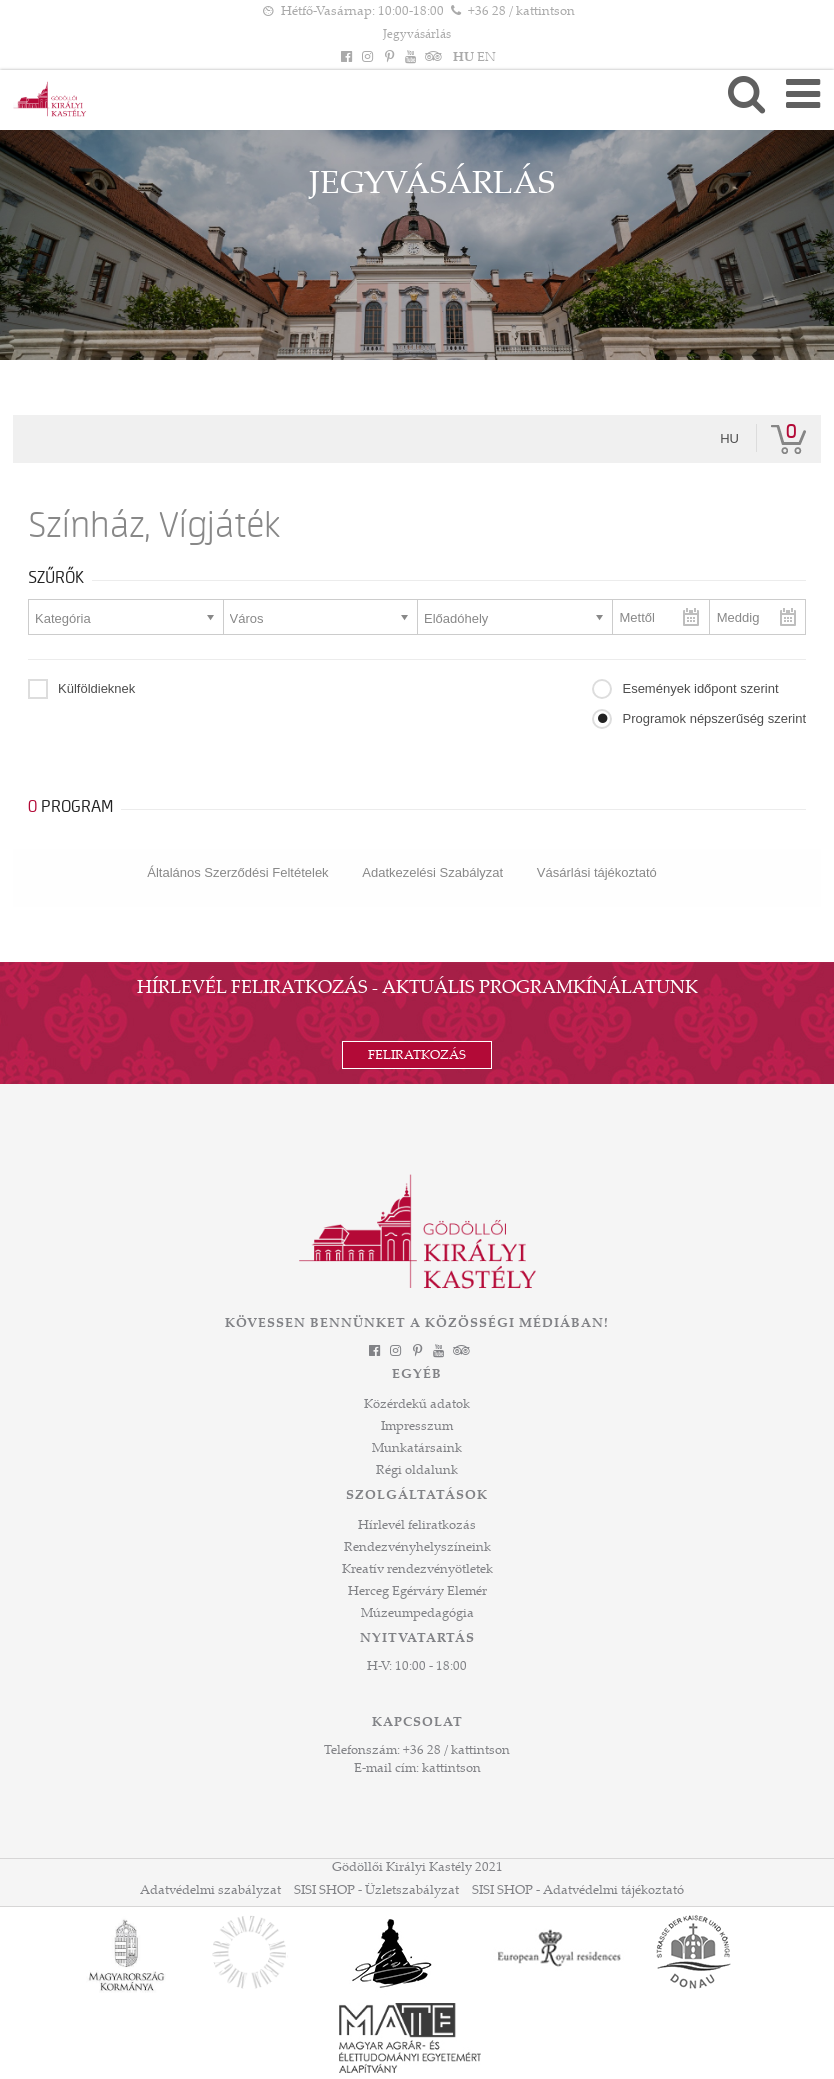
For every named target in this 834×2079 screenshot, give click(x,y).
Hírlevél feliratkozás (417, 1526)
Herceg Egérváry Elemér (417, 1592)
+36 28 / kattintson (521, 12)
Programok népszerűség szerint (714, 718)
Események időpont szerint (700, 688)
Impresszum (417, 1427)
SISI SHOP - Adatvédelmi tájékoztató (578, 1891)
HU (463, 58)
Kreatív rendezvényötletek (417, 1570)
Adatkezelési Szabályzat (432, 872)
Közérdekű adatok (417, 1405)
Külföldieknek (96, 688)
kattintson (451, 1769)
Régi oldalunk (417, 1471)
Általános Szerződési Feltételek (237, 872)
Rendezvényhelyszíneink (417, 1548)
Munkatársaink (417, 1449)
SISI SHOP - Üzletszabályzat (376, 1891)
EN (486, 58)
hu (729, 438)
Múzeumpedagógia (417, 1614)
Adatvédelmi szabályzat (210, 1891)
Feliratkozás (417, 1056)
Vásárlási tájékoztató (597, 872)
